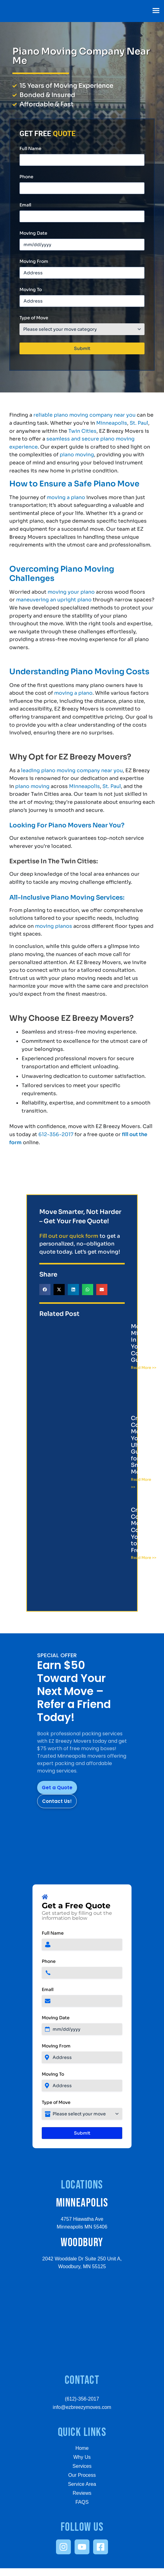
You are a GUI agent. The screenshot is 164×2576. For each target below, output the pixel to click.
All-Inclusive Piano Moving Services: (66, 897)
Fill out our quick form (68, 1236)
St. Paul (139, 423)
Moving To (30, 289)
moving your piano (71, 592)
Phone (26, 176)
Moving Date (33, 233)
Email (25, 205)
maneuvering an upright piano (54, 599)
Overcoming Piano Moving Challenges (61, 573)
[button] (156, 11)
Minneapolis (111, 423)
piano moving (77, 454)
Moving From (33, 261)
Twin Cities (82, 431)
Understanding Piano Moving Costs (79, 671)
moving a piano (66, 497)
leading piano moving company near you (72, 770)
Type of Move (33, 318)
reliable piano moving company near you (84, 415)
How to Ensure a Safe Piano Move (74, 484)
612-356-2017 (55, 1134)
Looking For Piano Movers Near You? (66, 825)
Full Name (30, 148)
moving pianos (53, 926)
